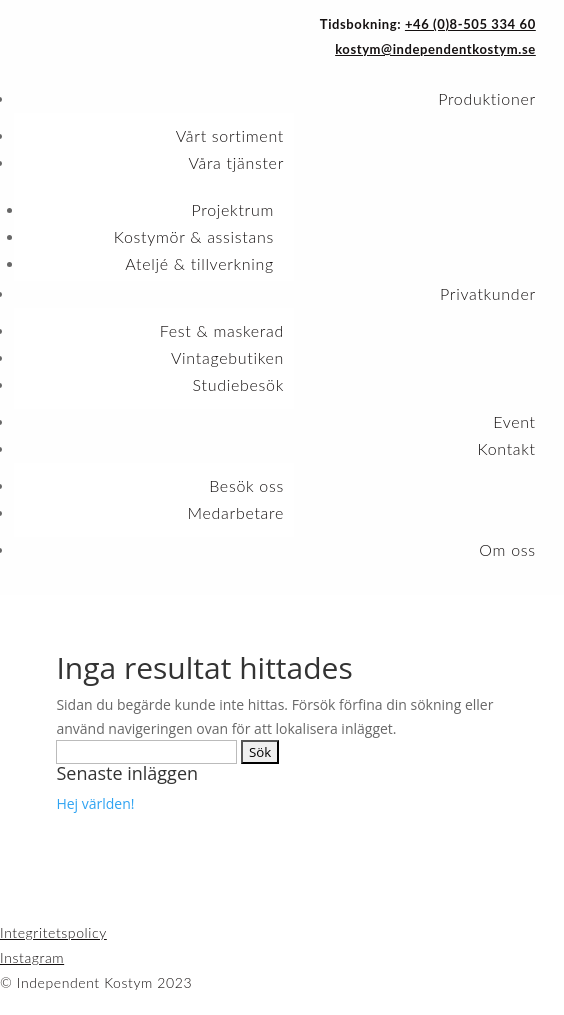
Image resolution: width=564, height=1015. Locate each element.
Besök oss (246, 485)
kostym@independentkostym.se (435, 49)
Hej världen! (95, 803)
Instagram (32, 957)
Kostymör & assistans (194, 236)
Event (514, 421)
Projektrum (232, 209)
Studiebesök (238, 384)
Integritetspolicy (53, 932)
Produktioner (487, 98)
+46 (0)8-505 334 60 (470, 24)
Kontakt (506, 448)
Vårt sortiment (230, 135)
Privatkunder (488, 293)
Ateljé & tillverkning (199, 263)
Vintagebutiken (227, 357)
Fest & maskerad (222, 330)
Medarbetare (236, 512)
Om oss (507, 549)
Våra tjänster (236, 162)
